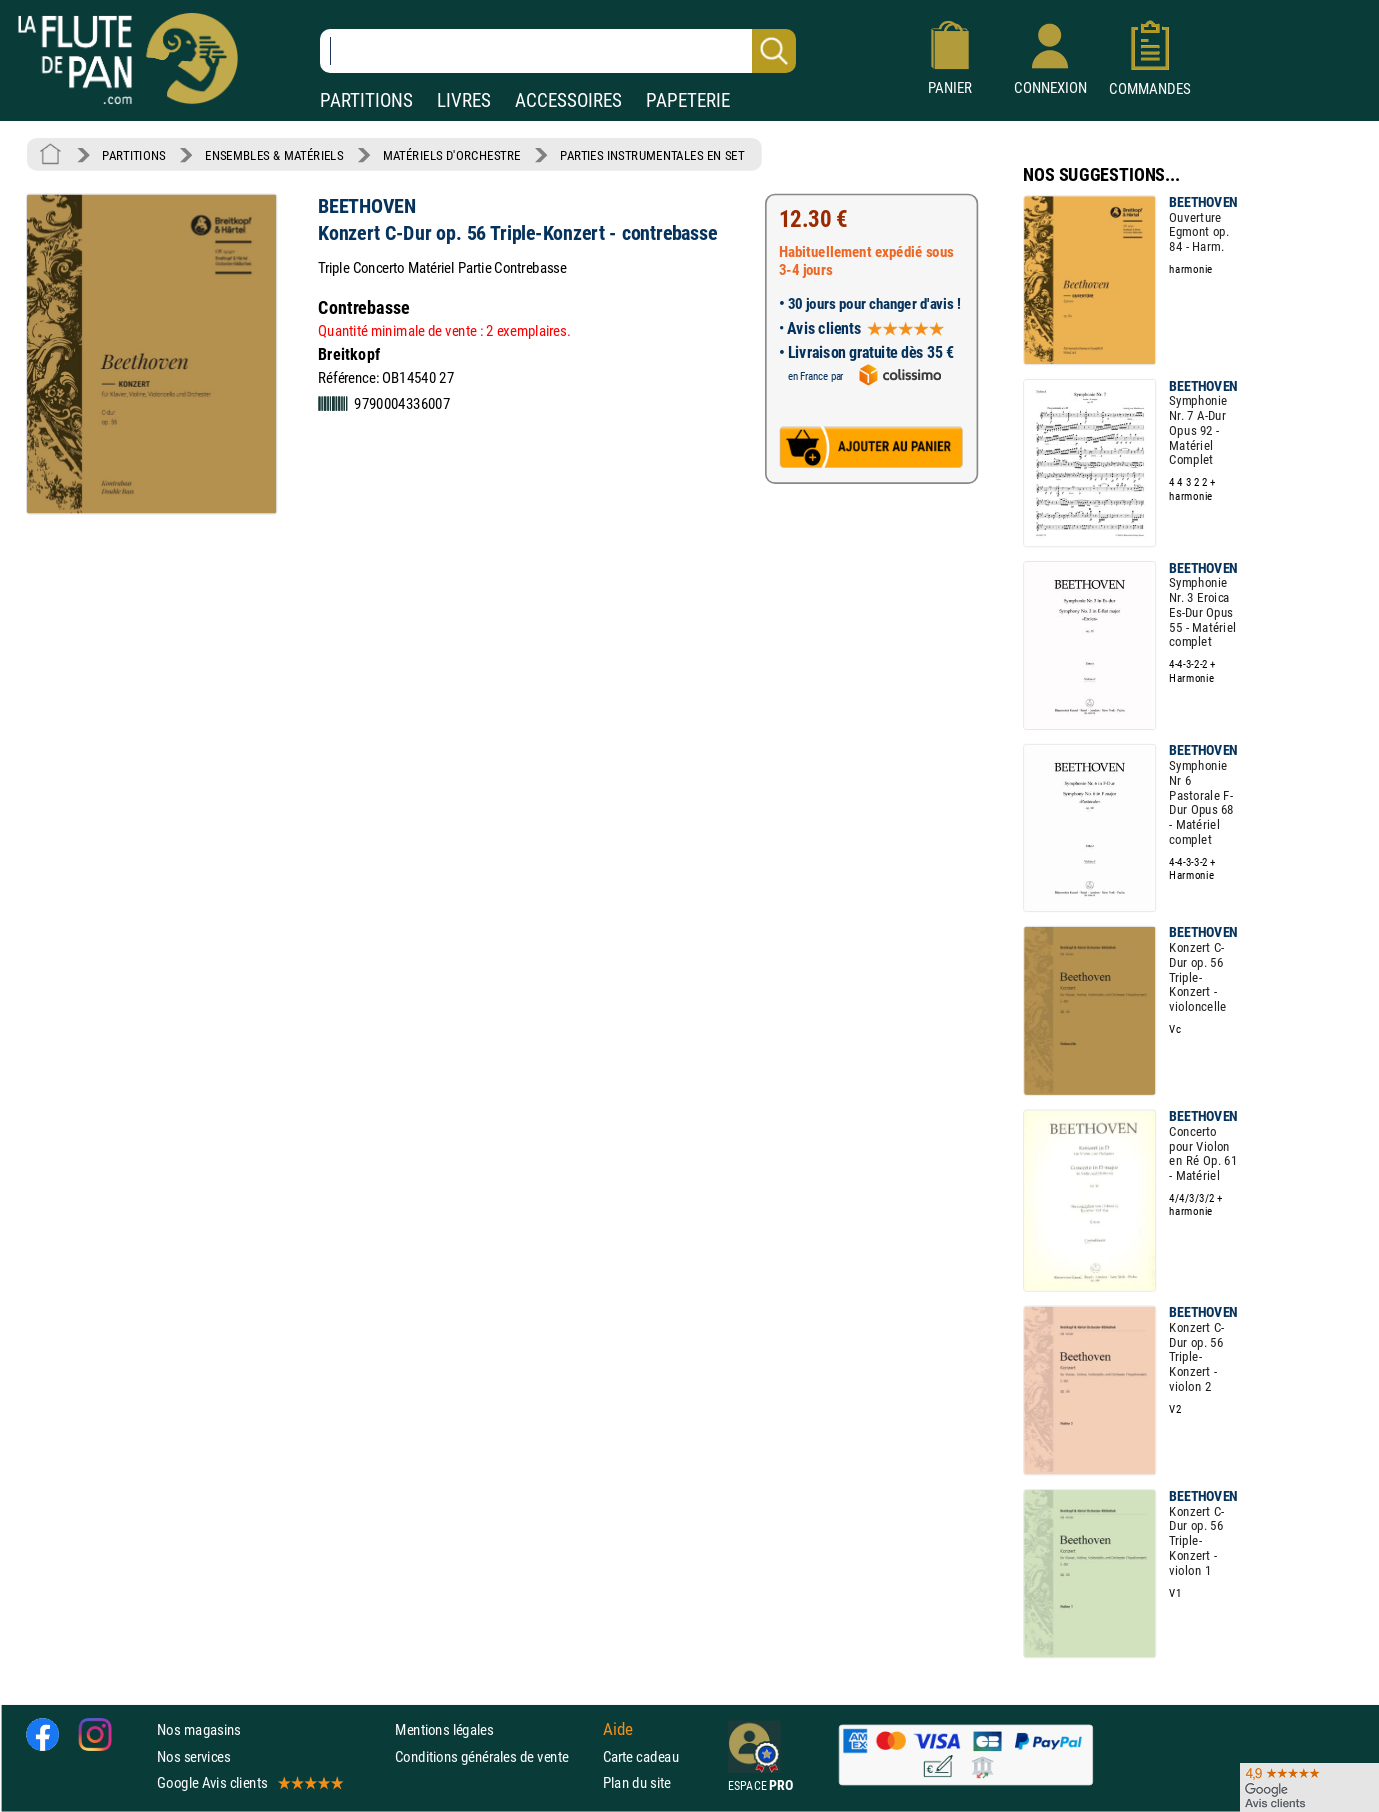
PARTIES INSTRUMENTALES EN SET (652, 155)
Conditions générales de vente (494, 1756)
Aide (618, 1730)
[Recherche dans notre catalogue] (558, 51)
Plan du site (637, 1782)
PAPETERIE (688, 100)
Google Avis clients (249, 1782)
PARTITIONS (366, 100)
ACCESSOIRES (568, 100)
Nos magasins (199, 1730)
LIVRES (464, 100)
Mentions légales (444, 1730)
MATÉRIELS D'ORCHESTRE (452, 155)
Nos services (193, 1756)
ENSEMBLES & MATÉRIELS (274, 155)
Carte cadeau (641, 1756)
